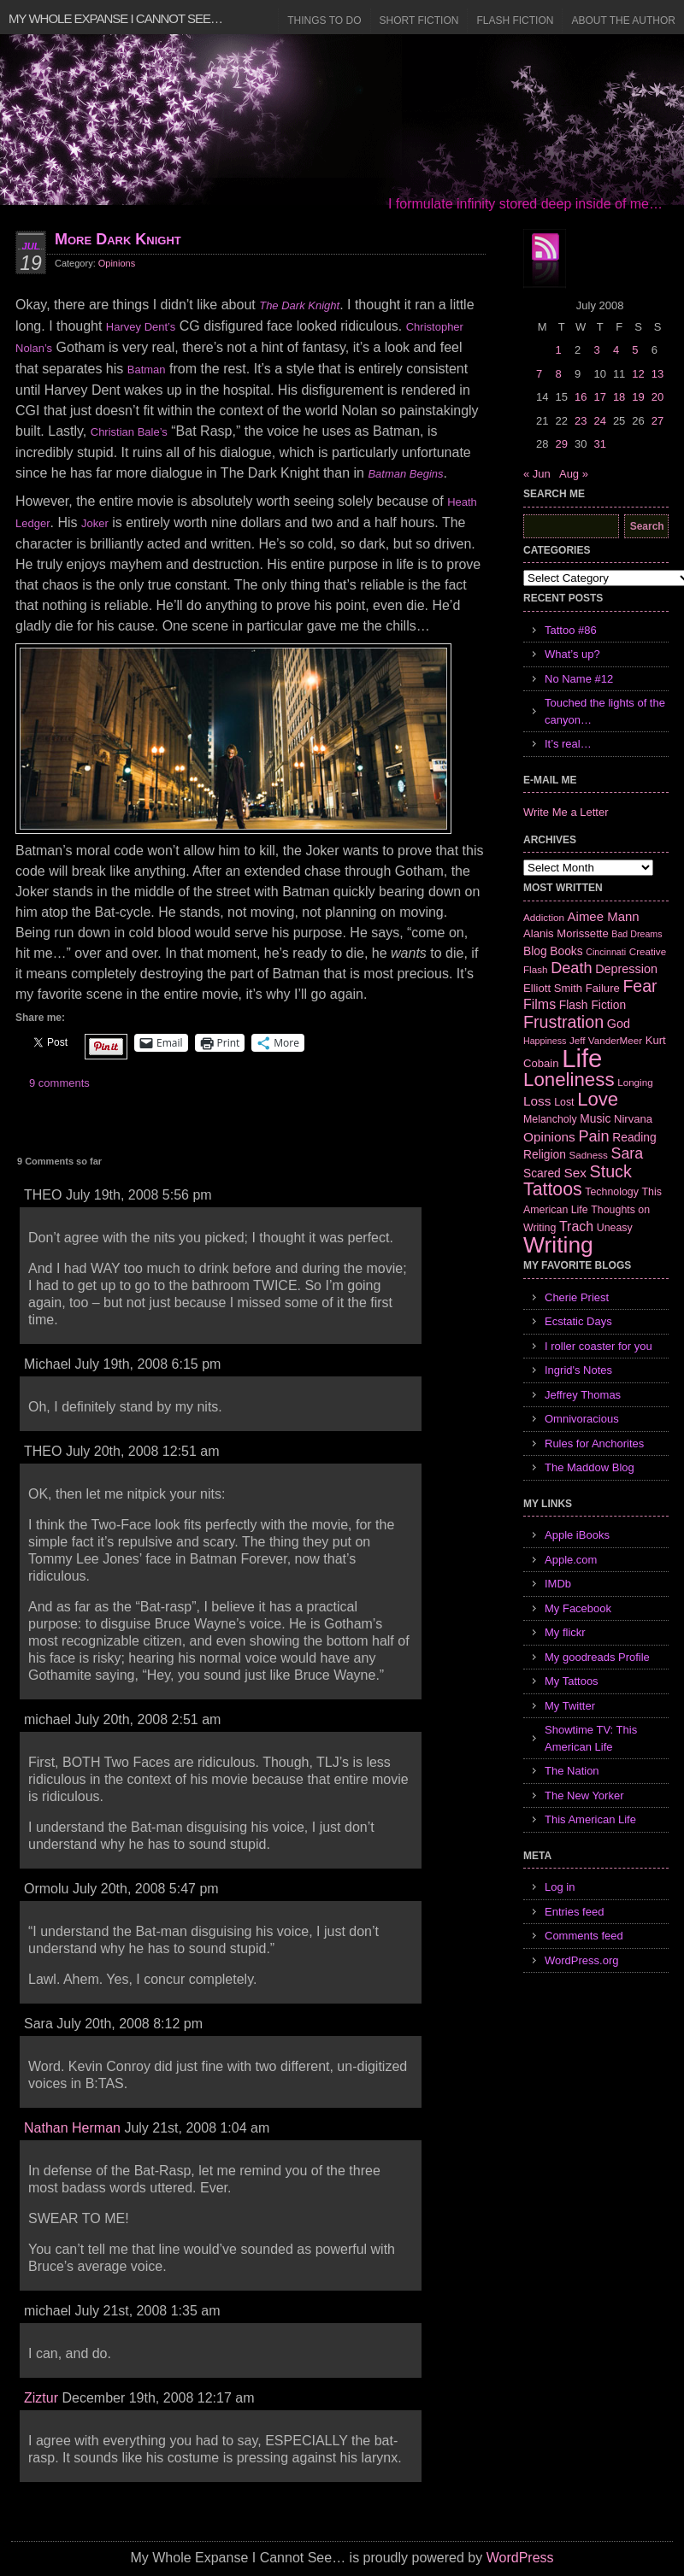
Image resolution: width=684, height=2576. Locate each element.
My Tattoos (571, 1681)
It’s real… (568, 743)
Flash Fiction (514, 20)
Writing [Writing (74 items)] (558, 1245)
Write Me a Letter (565, 812)
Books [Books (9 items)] (566, 951)
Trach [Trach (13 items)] (576, 1226)
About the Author (623, 20)
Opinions (116, 263)
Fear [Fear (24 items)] (639, 986)
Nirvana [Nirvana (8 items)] (633, 1118)
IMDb (558, 1583)
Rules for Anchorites (594, 1443)
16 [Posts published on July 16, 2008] (581, 396)
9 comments (59, 1083)
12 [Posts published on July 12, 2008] (638, 373)
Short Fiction (419, 20)
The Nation (572, 1770)
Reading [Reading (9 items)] (634, 1137)
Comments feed (584, 1935)
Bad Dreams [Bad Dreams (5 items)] (636, 934)
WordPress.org (581, 1960)
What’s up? (572, 654)
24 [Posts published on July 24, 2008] (599, 420)
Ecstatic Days (578, 1321)
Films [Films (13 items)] (539, 1004)
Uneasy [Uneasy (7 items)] (615, 1228)
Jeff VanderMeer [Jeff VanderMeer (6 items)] (605, 1040)
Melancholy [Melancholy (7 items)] (550, 1119)
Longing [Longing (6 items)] (635, 1082)
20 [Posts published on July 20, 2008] (657, 396)
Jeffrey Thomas (583, 1394)
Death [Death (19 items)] (571, 968)
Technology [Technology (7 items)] (612, 1192)
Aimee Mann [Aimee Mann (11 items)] (604, 916)
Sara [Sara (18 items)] (627, 1153)
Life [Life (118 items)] (582, 1058)
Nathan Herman (72, 2128)
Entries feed (574, 1911)
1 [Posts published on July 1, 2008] (558, 349)
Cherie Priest (577, 1297)
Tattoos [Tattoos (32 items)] (552, 1189)
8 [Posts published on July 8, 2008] (558, 373)
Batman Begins (405, 473)
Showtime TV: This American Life (591, 1738)
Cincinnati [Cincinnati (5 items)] (606, 952)
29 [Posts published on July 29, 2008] (561, 443)
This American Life (590, 1819)
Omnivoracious (582, 1418)
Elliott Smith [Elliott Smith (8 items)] (552, 988)
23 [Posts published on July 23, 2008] (581, 420)
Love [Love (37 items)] (597, 1099)
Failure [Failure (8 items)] (603, 988)
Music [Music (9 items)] (595, 1118)
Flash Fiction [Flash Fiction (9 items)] (592, 1005)
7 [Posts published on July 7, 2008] (539, 373)
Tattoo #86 (571, 630)
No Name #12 (579, 678)
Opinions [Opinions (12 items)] (549, 1137)
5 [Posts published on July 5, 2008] (635, 349)
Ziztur (41, 2398)
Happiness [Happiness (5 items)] (544, 1041)
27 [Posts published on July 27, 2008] (657, 420)
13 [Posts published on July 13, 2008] (657, 373)
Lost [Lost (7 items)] (564, 1102)
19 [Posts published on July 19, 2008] (638, 396)
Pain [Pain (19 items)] (593, 1136)
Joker (95, 523)
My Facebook (578, 1608)
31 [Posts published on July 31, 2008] (599, 443)
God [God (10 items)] (618, 1023)
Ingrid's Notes (578, 1370)
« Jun (537, 473)
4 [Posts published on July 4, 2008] (616, 349)
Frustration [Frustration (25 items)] (563, 1021)
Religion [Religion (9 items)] (544, 1154)
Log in (560, 1887)
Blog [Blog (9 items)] (535, 951)
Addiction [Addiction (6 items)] (543, 917)
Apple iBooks (577, 1535)
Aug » (573, 473)
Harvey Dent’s (140, 326)
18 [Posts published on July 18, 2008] (619, 396)
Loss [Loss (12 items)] (537, 1101)
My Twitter (570, 1705)
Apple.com (571, 1559)
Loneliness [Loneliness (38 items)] (569, 1079)
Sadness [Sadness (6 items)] (588, 1154)
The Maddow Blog (589, 1467)
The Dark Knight (299, 305)
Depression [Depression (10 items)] (626, 969)
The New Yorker (584, 1795)
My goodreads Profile (597, 1657)
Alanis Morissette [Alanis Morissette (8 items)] (566, 933)
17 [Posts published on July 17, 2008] (599, 396)
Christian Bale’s (129, 431)
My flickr (565, 1632)
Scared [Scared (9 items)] (542, 1173)
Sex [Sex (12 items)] (575, 1172)
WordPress (520, 2557)
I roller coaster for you (598, 1346)
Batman (146, 369)
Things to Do (324, 20)
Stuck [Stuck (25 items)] (611, 1171)
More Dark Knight (118, 239)
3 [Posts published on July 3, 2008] (596, 349)
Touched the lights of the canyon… (605, 711)
